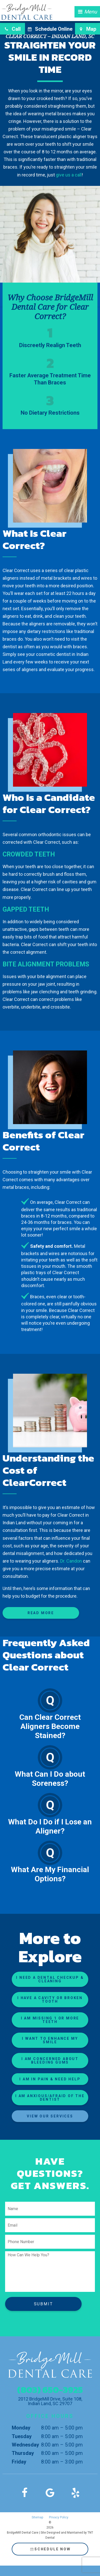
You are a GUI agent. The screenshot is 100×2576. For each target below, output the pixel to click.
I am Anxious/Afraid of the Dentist (50, 2097)
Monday (21, 2428)
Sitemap (37, 2517)
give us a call (69, 174)
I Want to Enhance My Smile (50, 2040)
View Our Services (50, 2116)
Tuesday (22, 2436)
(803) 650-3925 (50, 2389)
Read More (41, 1613)
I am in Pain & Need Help (49, 2079)
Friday (19, 2462)
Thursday (23, 2453)
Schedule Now (49, 2549)
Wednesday (25, 2445)
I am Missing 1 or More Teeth (50, 2020)
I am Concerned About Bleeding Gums (50, 2060)
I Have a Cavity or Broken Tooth (50, 1999)
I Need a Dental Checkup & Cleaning (50, 1979)
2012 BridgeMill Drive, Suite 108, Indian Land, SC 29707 (50, 2401)
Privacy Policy (58, 2517)
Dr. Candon (71, 1561)
